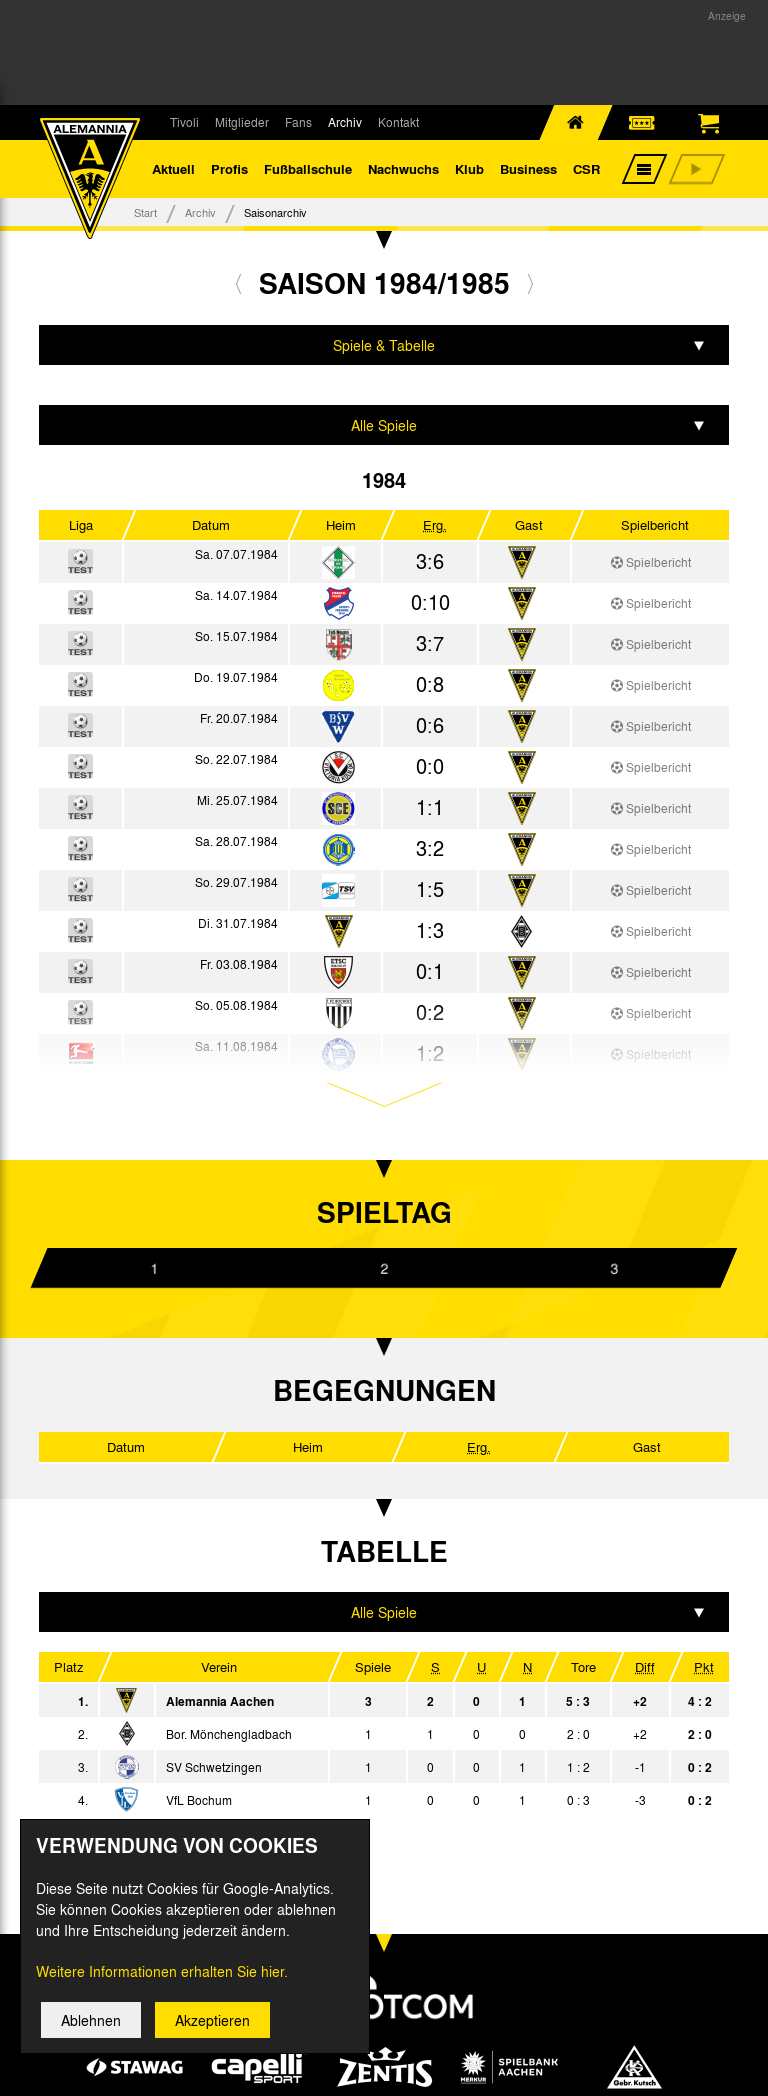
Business (528, 169)
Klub (469, 169)
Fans (298, 122)
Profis (229, 169)
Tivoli (184, 122)
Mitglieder (242, 122)
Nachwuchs (403, 169)
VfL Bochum (199, 1802)
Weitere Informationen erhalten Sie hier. (162, 1979)
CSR (586, 169)
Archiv (345, 122)
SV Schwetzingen (214, 1769)
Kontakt (398, 122)
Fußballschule (308, 169)
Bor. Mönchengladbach (229, 1736)
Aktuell (173, 169)
